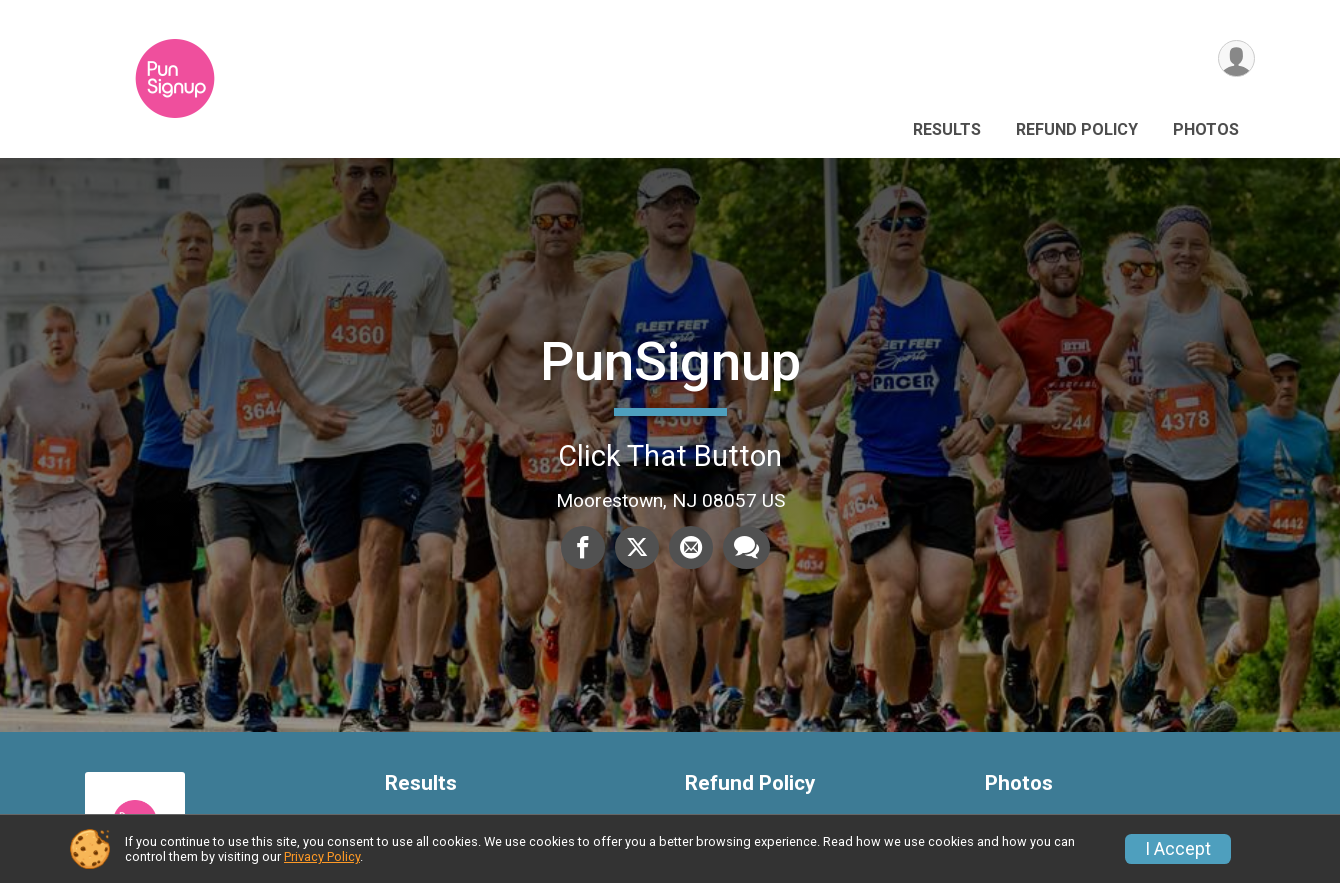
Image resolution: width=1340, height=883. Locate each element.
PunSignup (670, 361)
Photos (1206, 129)
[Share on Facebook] (583, 547)
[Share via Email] (691, 547)
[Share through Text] (746, 547)
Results (947, 129)
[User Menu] (1236, 58)
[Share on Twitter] (637, 547)
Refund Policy (1077, 129)
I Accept (1178, 849)
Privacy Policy (322, 856)
